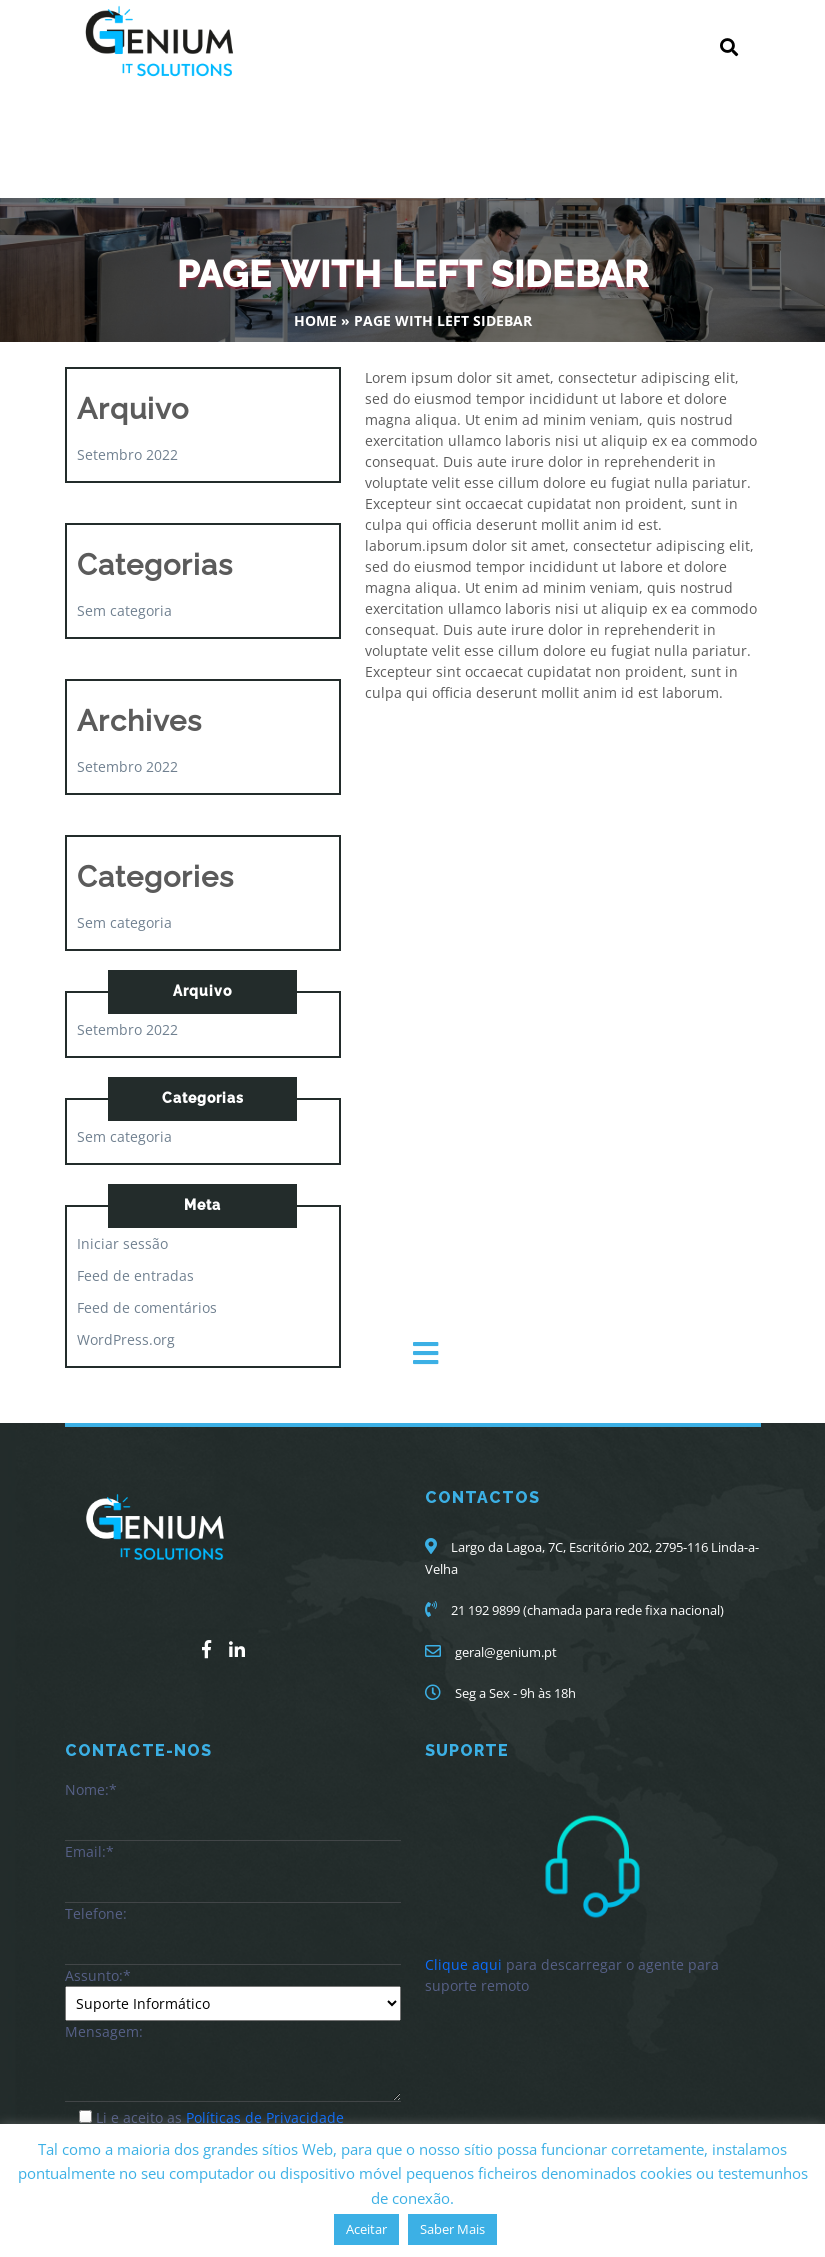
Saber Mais (452, 2229)
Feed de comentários (147, 1307)
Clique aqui (463, 1964)
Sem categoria (124, 610)
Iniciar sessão (122, 1243)
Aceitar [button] (366, 2229)
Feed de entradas (135, 1275)
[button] (612, 1354)
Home (315, 320)
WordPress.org (126, 1339)
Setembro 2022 (127, 454)
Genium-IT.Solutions (150, 130)
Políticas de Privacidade (265, 2117)
